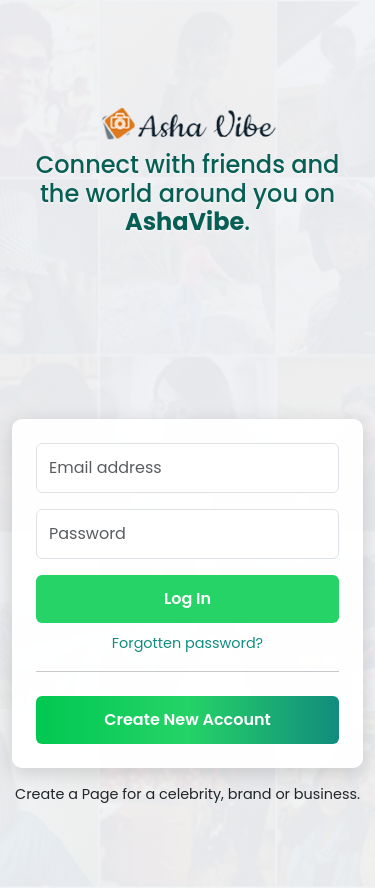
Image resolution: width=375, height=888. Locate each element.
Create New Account (187, 719)
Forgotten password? (187, 643)
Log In (187, 598)
